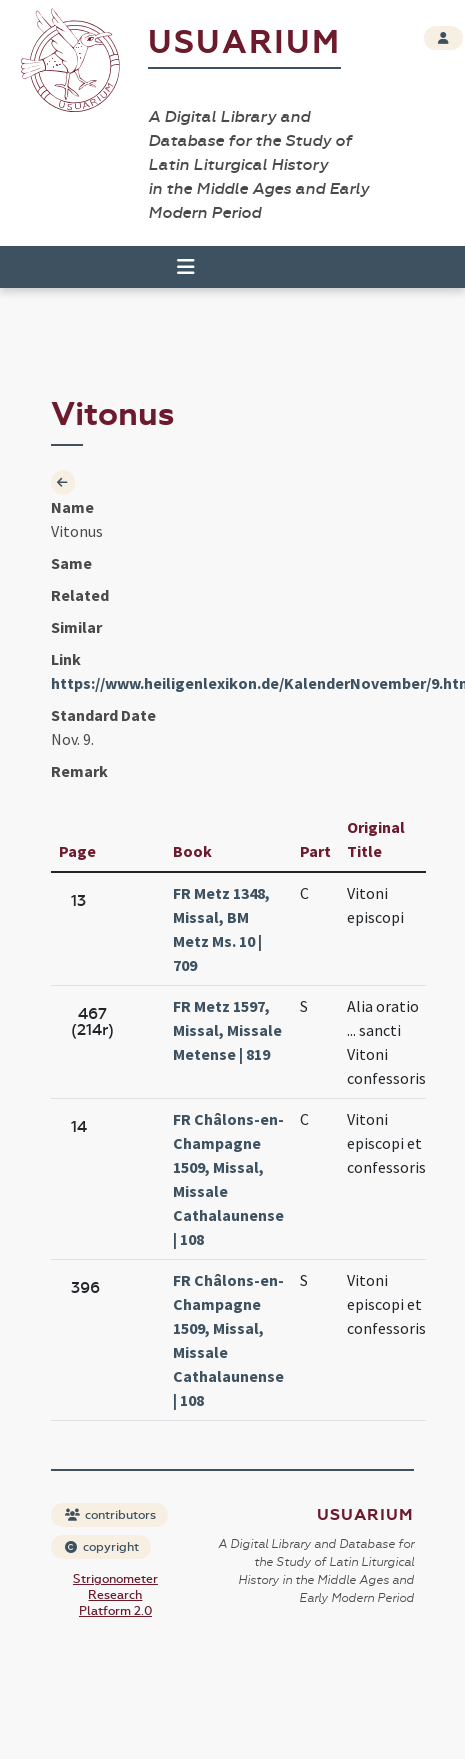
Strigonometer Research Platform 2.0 (115, 1595)
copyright (102, 1547)
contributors (110, 1515)
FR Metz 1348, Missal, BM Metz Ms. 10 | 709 (221, 929)
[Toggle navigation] (186, 267)
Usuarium (244, 42)
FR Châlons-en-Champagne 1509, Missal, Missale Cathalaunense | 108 (228, 1179)
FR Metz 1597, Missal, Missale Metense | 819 (227, 1030)
